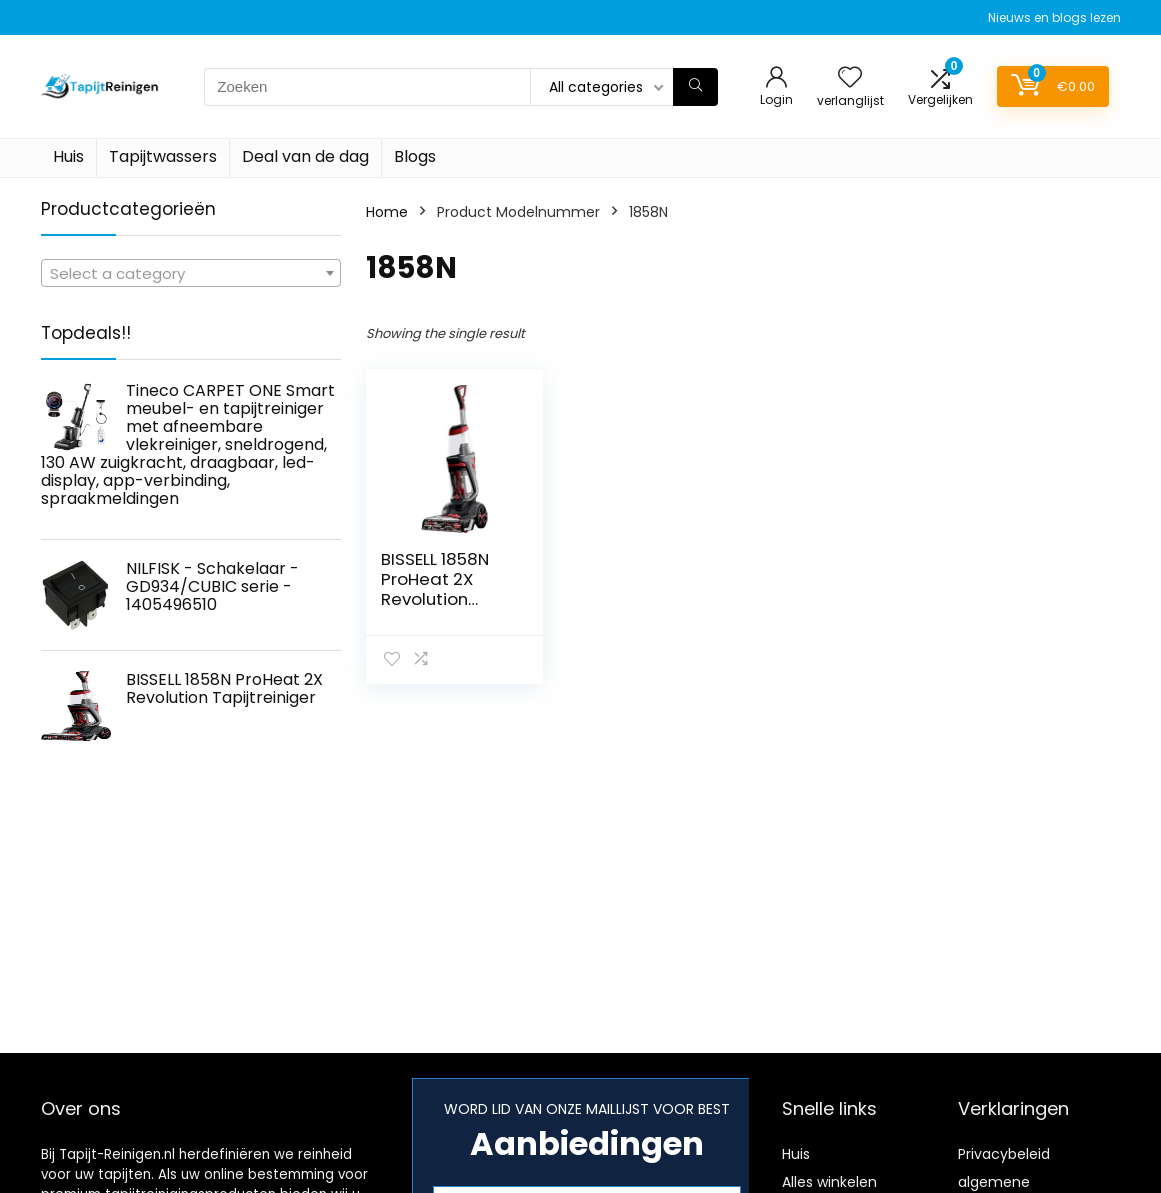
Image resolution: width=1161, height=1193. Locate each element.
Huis (68, 156)
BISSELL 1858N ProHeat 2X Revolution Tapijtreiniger (437, 589)
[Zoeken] (695, 87)
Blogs (415, 156)
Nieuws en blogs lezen (1054, 17)
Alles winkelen (829, 1182)
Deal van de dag (305, 156)
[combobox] (191, 273)
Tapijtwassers (163, 156)
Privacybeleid (1004, 1154)
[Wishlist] (850, 78)
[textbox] (191, 274)
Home (387, 212)
